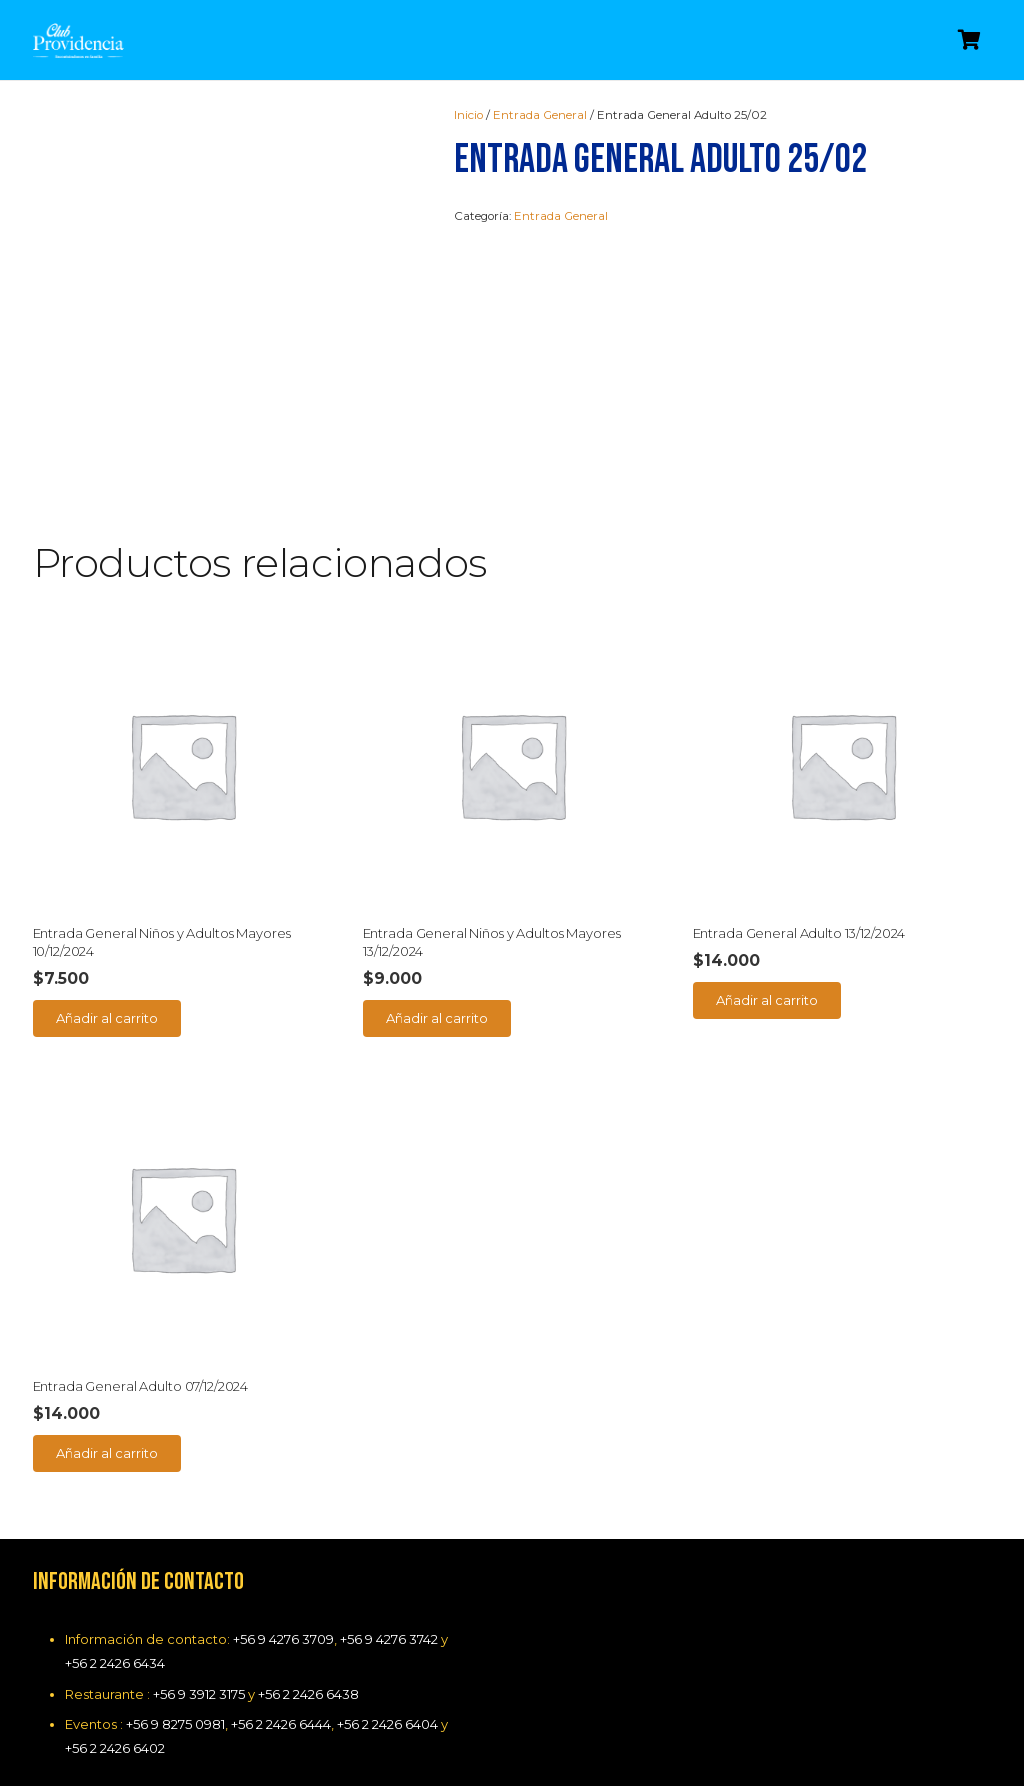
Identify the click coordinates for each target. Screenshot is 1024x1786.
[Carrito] (970, 40)
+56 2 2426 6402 (115, 1748)
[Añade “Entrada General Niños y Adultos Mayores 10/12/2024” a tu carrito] (107, 1018)
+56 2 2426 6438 (308, 1694)
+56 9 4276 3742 (389, 1639)
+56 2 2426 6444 (281, 1724)
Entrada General (540, 115)
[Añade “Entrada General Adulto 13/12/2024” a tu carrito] (767, 1000)
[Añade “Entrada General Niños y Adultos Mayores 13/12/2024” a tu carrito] (437, 1018)
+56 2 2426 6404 (387, 1724)
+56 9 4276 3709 (283, 1639)
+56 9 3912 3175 (199, 1694)
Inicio (468, 115)
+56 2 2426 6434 (115, 1663)
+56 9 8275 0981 (175, 1724)
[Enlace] (79, 40)
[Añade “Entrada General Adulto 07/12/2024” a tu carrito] (107, 1453)
